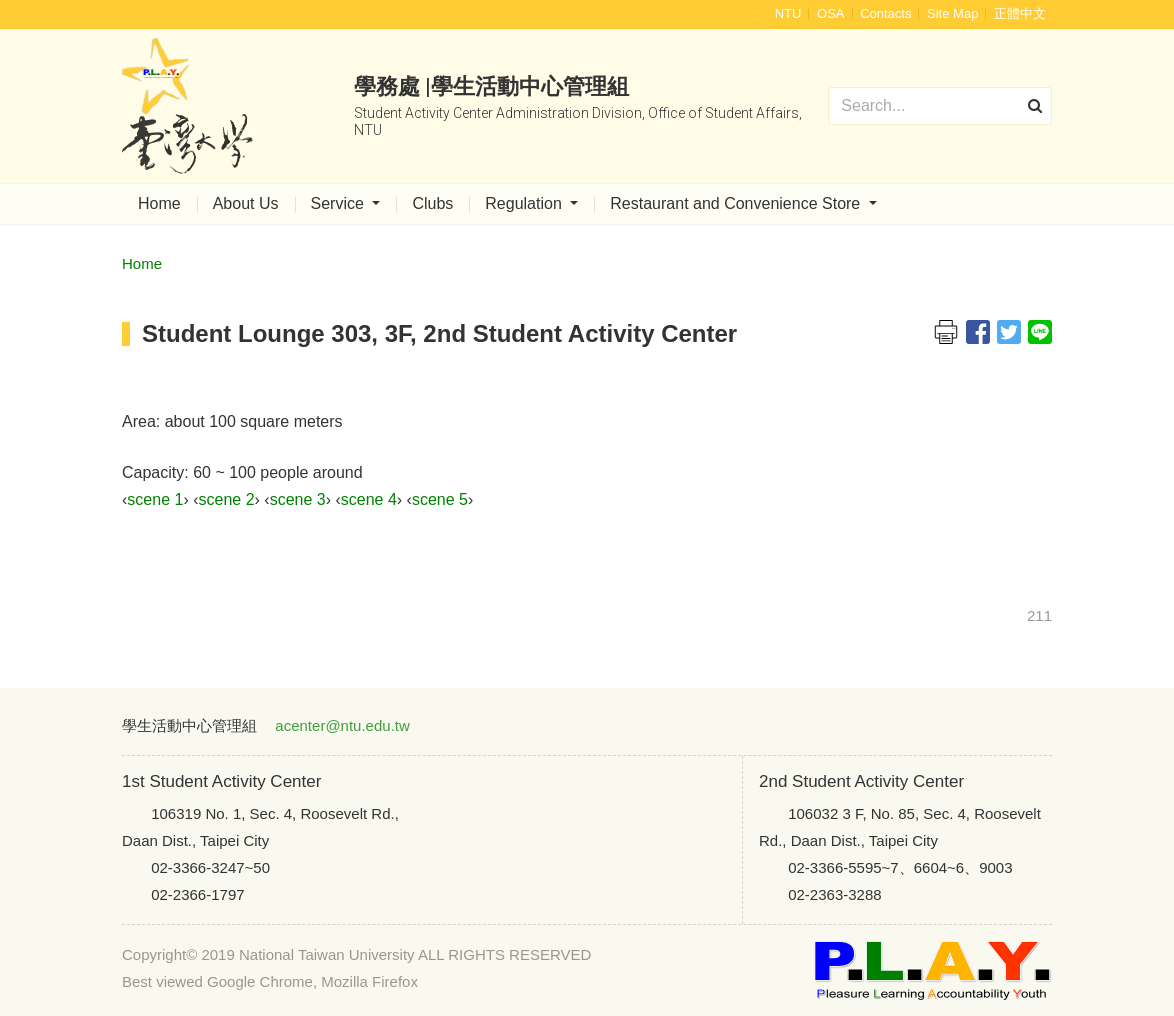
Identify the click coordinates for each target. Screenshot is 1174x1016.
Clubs (432, 203)
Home (159, 203)
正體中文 (1020, 13)
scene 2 (226, 499)
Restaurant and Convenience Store (737, 203)
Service (340, 203)
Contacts (885, 13)
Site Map (952, 13)
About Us (246, 203)
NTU (788, 13)
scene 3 (298, 499)
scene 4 (369, 499)
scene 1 (155, 499)
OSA (830, 13)
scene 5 (440, 499)
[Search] (940, 106)
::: (759, 13)
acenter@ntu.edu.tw (342, 725)
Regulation (525, 203)
